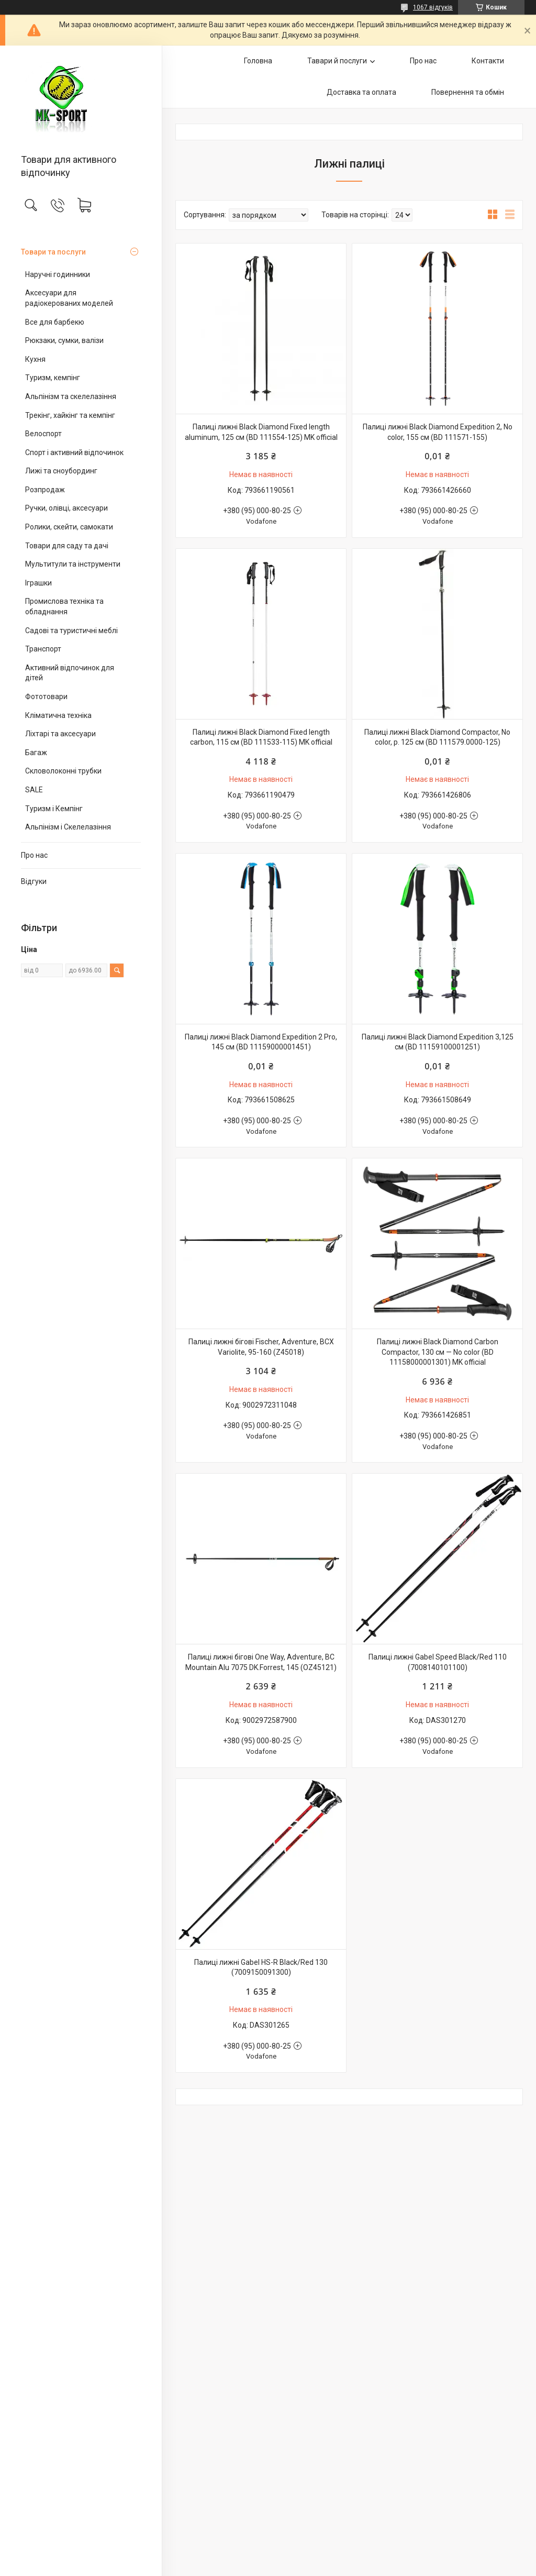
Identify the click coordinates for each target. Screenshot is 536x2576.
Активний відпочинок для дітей (69, 673)
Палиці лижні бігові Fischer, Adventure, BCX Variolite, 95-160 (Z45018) (261, 1346)
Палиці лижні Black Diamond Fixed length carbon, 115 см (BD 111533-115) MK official (261, 737)
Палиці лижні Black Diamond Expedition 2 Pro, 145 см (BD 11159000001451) (261, 1042)
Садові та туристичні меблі (71, 630)
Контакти (488, 61)
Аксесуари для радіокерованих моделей (69, 298)
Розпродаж (45, 489)
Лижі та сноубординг (61, 471)
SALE (34, 790)
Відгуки (34, 881)
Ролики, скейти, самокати (69, 527)
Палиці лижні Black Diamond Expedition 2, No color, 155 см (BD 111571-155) (437, 432)
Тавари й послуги (337, 61)
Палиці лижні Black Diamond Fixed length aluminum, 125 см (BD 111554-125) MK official (261, 432)
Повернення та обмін (467, 92)
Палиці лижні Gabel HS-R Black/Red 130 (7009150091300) (261, 1967)
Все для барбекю (54, 322)
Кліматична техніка (58, 715)
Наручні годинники (57, 274)
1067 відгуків (433, 7)
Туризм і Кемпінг (54, 808)
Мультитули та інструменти (72, 564)
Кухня (35, 359)
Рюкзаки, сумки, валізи (64, 340)
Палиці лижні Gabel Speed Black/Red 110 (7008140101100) (437, 1662)
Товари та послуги (53, 252)
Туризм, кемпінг (52, 377)
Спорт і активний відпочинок (74, 452)
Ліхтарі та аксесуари (60, 733)
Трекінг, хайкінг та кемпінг (70, 415)
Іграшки (38, 583)
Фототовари (46, 696)
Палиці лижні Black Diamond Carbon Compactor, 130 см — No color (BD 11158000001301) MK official (437, 1351)
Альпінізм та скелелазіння (70, 396)
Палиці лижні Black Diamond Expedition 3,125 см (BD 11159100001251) (437, 1042)
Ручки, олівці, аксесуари (66, 508)
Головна (258, 61)
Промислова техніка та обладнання (64, 606)
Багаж (36, 752)
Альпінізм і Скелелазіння (68, 827)
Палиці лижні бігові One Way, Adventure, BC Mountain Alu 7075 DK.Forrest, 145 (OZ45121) (261, 1662)
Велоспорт (43, 433)
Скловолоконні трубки (63, 771)
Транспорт (43, 649)
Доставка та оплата (361, 92)
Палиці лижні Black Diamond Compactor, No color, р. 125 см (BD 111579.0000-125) (437, 737)
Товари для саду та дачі (66, 545)
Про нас (34, 855)
